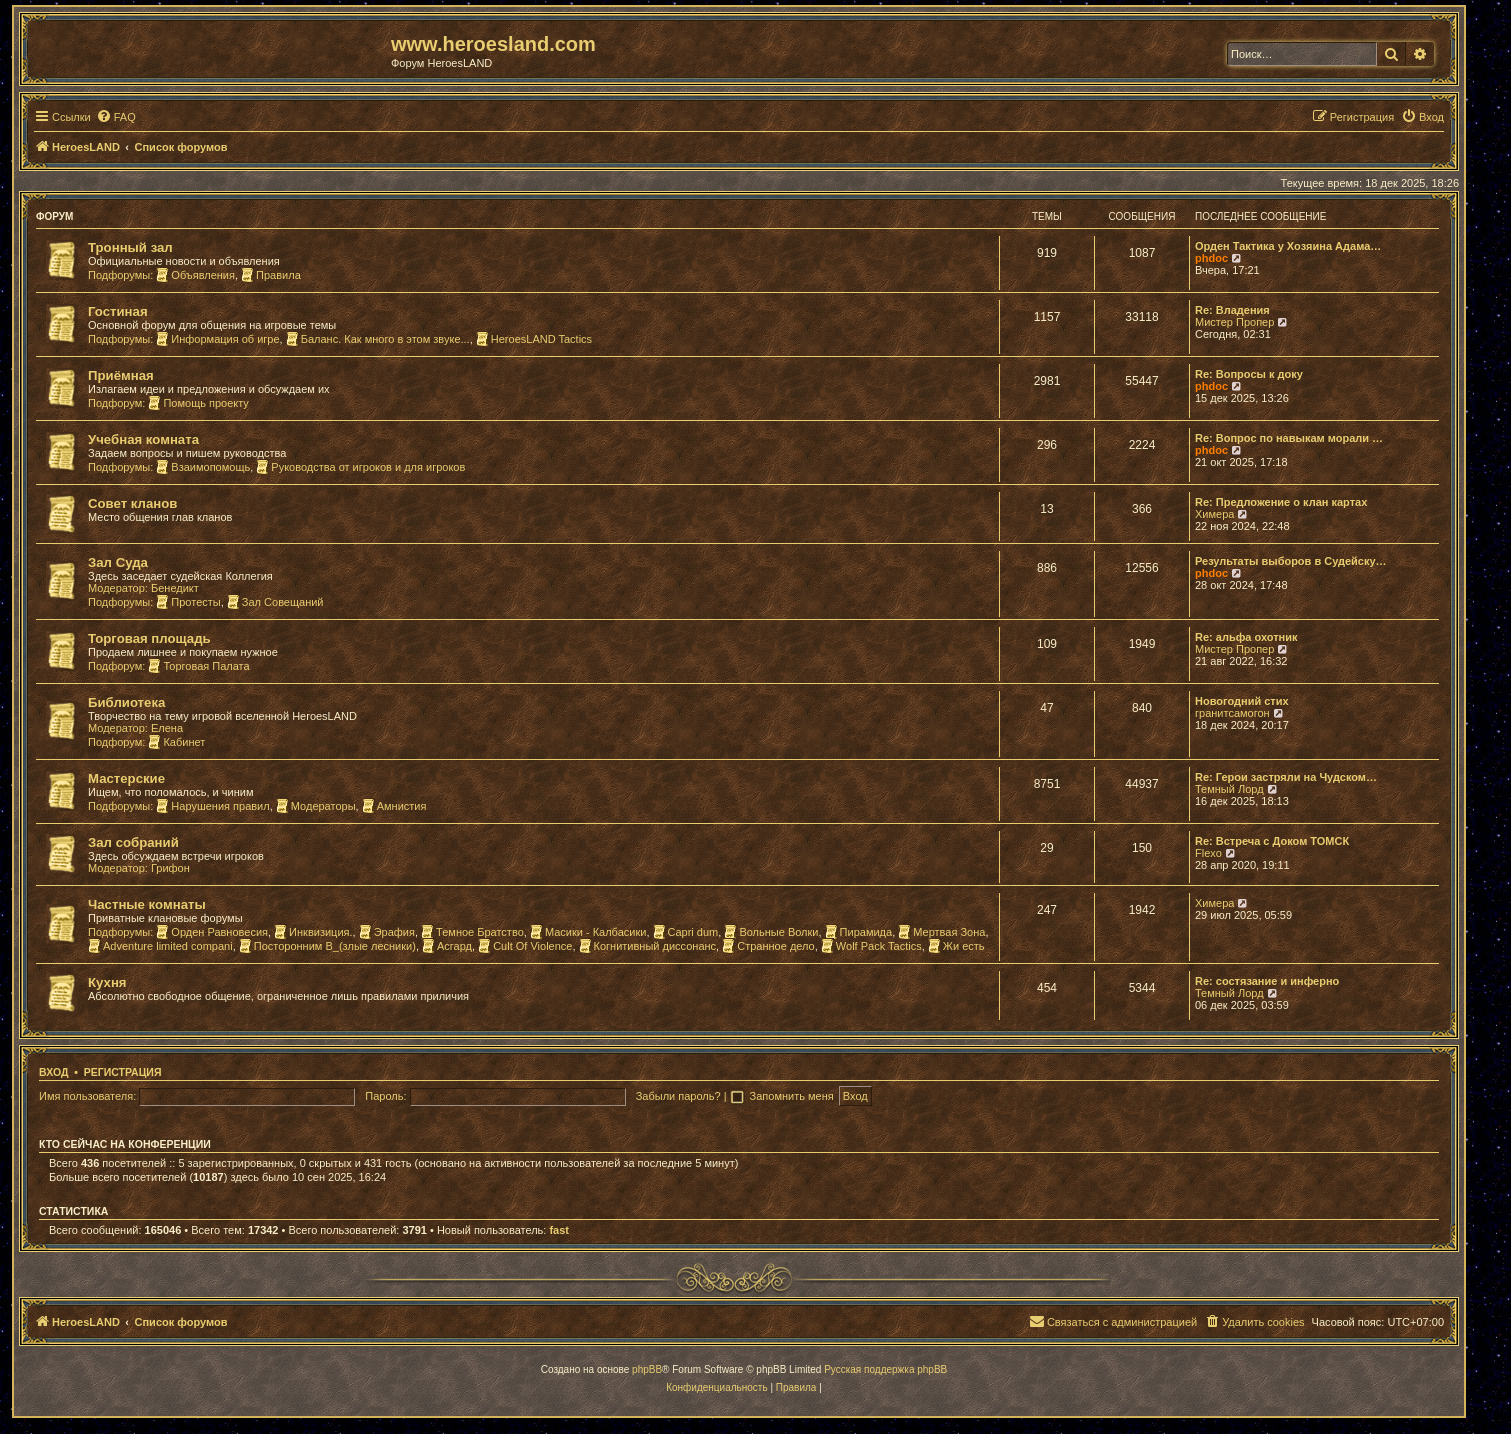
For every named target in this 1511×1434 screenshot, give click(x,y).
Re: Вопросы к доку (1249, 374)
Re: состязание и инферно (1267, 981)
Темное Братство (472, 932)
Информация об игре (217, 339)
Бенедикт (175, 588)
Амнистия (394, 806)
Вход (53, 1072)
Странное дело (768, 946)
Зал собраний (133, 842)
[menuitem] (116, 117)
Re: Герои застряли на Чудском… (1286, 777)
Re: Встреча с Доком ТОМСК (1272, 841)
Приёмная (121, 375)
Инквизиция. (313, 932)
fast (559, 1230)
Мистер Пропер (1234, 322)
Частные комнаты (147, 904)
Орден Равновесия (212, 932)
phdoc (1211, 258)
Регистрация (123, 1072)
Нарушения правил (212, 806)
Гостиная (118, 311)
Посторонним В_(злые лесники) (327, 946)
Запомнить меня (793, 1096)
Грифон (170, 868)
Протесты (188, 602)
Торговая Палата (198, 666)
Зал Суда (118, 562)
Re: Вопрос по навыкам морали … (1289, 438)
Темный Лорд (1229, 789)
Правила (271, 275)
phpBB (647, 1369)
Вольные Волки (771, 932)
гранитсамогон (1232, 713)
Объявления (195, 275)
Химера (1214, 514)
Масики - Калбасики (588, 932)
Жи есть (956, 946)
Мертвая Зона (941, 932)
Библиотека (126, 702)
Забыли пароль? (678, 1096)
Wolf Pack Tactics (871, 946)
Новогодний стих (1242, 701)
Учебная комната (143, 439)
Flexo (1208, 853)
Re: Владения (1232, 310)
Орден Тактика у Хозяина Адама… (1288, 246)
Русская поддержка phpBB (885, 1369)
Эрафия (387, 932)
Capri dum (686, 932)
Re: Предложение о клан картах (1281, 502)
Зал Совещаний (275, 602)
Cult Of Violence (525, 946)
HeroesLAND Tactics (534, 339)
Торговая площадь (149, 638)
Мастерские (126, 778)
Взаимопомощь (203, 467)
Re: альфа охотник (1246, 637)
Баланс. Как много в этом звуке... (378, 339)
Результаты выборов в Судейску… (1291, 561)
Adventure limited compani (160, 946)
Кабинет (176, 742)
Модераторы (316, 806)
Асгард (447, 946)
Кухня (107, 982)
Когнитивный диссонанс (648, 946)
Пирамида (859, 932)
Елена (167, 728)
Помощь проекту (198, 403)
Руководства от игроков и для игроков (360, 467)
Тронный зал (130, 247)
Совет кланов (132, 503)
